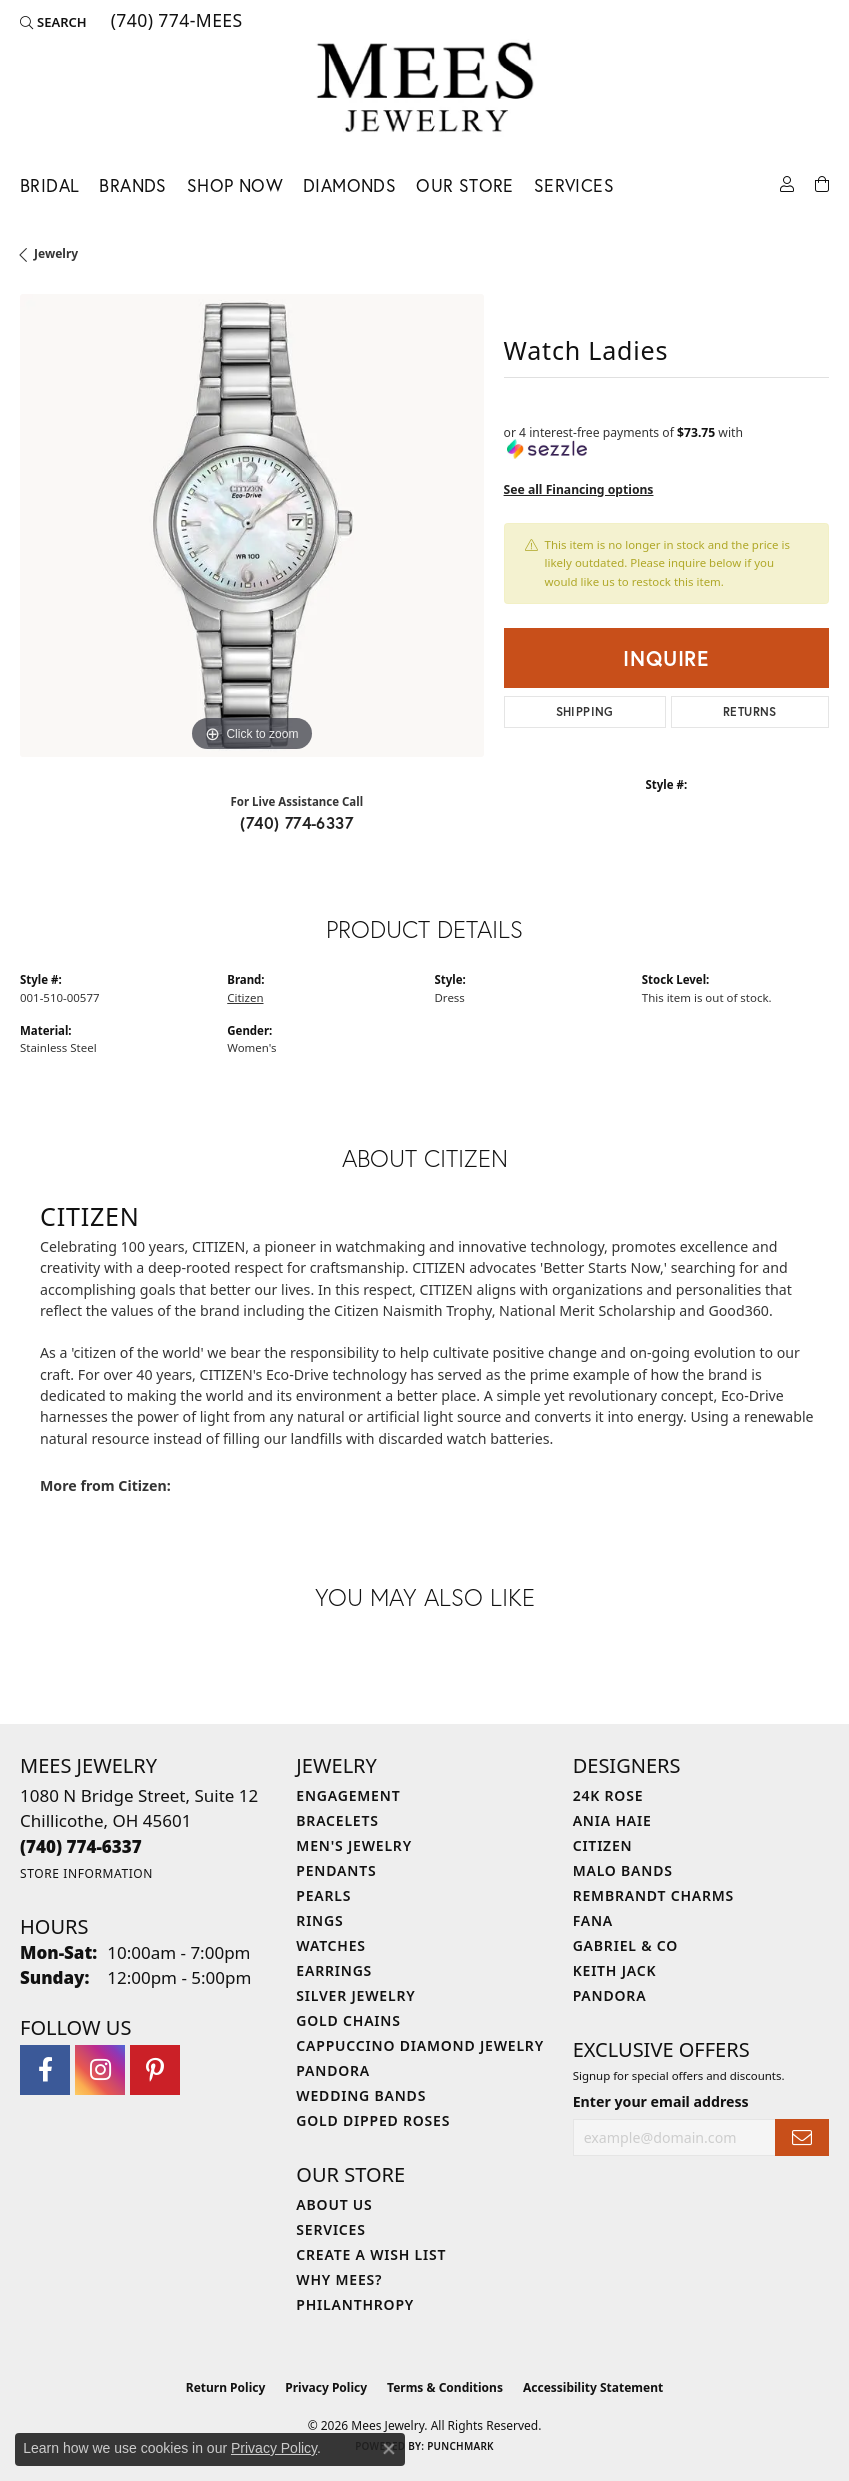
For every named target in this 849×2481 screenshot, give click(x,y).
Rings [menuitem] (319, 1920)
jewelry (56, 253)
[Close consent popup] (389, 2449)
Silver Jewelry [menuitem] (355, 1995)
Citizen (245, 997)
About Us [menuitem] (334, 2204)
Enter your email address (661, 2101)
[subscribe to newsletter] (802, 2137)
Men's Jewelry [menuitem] (354, 1845)
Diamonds (349, 185)
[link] (175, 22)
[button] (53, 22)
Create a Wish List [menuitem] (371, 2254)
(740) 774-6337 (296, 822)
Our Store (465, 185)
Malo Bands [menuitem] (623, 1870)
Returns (750, 711)
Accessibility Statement (593, 2387)
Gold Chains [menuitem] (348, 2020)
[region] (252, 526)
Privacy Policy (326, 2387)
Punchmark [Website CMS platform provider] (460, 2446)
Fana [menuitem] (593, 1920)
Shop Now (235, 185)
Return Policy (226, 2387)
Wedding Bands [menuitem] (361, 2095)
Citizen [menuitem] (603, 1845)
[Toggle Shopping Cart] (822, 182)
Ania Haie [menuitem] (612, 1820)
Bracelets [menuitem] (337, 1820)
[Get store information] (86, 1873)
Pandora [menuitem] (333, 2070)
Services (574, 185)
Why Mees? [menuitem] (339, 2279)
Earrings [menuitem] (334, 1970)
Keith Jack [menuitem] (615, 1970)
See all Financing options (579, 489)
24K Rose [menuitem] (608, 1795)
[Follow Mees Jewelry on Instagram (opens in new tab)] (100, 2070)
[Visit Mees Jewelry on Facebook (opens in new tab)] (45, 2070)
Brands (132, 185)
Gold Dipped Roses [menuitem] (373, 2120)
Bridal (49, 185)
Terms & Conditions (445, 2387)
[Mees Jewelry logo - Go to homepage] (424, 90)
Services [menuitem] (330, 2229)
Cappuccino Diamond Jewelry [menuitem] (420, 2045)
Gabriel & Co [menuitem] (625, 1945)
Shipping (585, 711)
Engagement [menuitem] (348, 1795)
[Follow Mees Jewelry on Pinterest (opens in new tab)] (155, 2070)
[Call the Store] (81, 1846)
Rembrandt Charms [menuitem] (653, 1895)
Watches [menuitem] (331, 1945)
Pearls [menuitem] (323, 1895)
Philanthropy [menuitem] (355, 2304)
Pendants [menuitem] (336, 1870)
